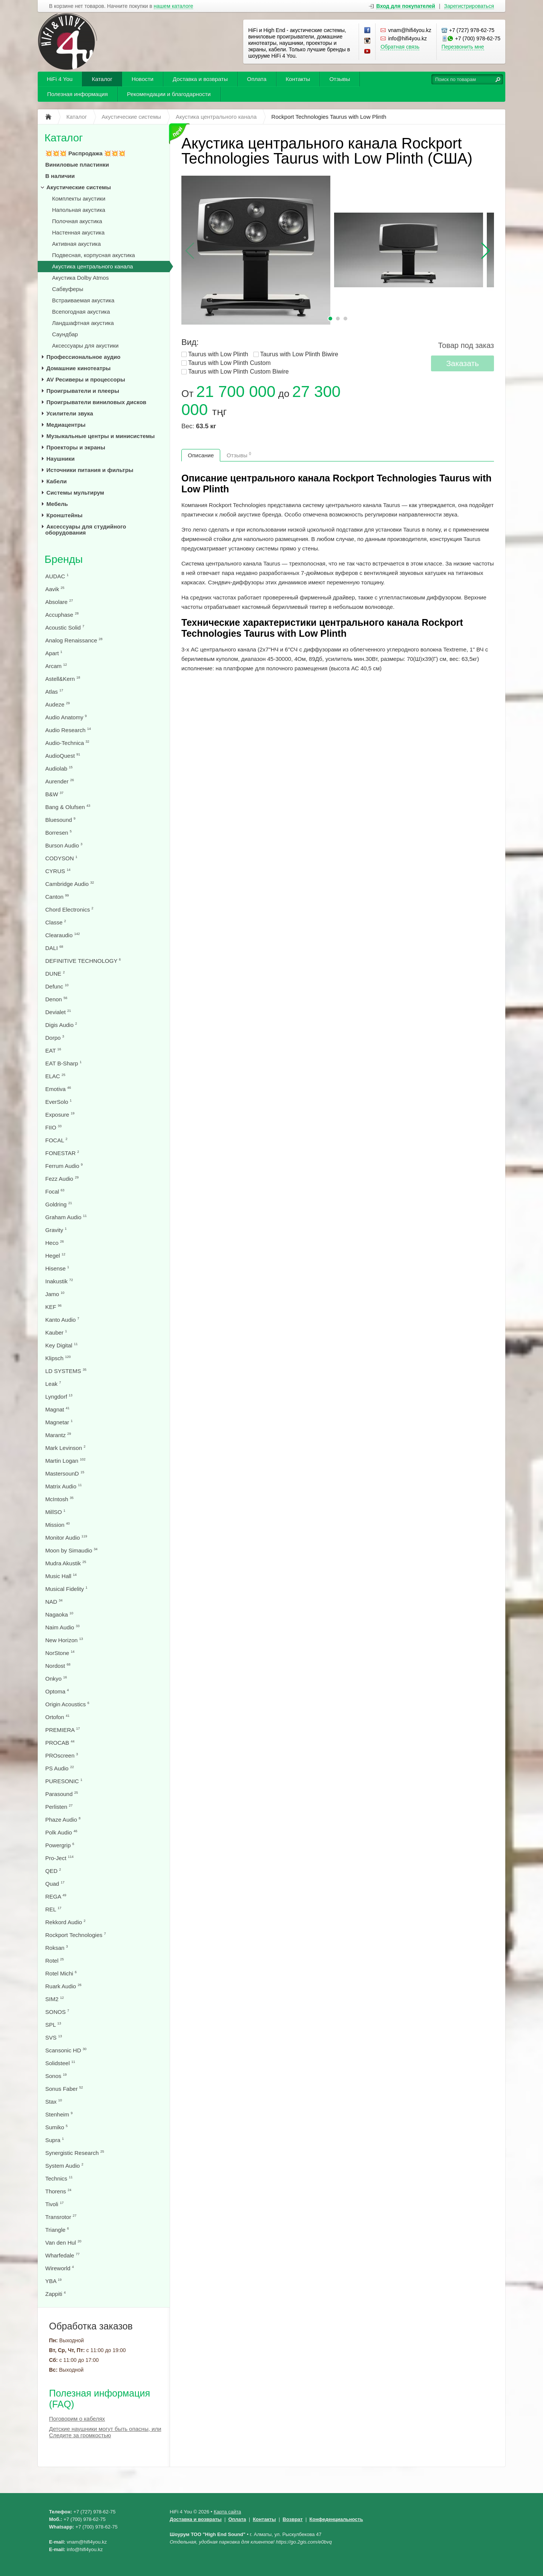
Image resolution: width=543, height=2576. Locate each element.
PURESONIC (63, 1781)
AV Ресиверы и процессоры (85, 379)
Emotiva (58, 1089)
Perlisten (59, 1807)
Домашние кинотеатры (78, 368)
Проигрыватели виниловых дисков (96, 402)
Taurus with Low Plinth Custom (229, 363)
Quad (54, 1883)
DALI (54, 948)
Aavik (54, 589)
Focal (54, 1191)
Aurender (59, 781)
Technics (59, 2178)
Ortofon (57, 1717)
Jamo (54, 1294)
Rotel (54, 1960)
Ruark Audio (63, 1986)
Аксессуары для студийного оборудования (85, 529)
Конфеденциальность (336, 2519)
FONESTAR (62, 1153)
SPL (53, 2024)
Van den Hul (63, 2242)
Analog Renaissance (74, 640)
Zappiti (55, 2294)
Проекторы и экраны (75, 447)
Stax (53, 2101)
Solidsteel (60, 2063)
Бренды (63, 559)
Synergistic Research (74, 2153)
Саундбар (65, 334)
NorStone (60, 1653)
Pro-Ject (59, 1858)
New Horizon (64, 1640)
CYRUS (58, 871)
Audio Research (68, 730)
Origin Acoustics (67, 1704)
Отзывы (339, 79)
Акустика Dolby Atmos (80, 277)
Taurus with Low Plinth (218, 354)
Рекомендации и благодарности (169, 94)
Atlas (54, 691)
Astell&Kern (62, 679)
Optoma (57, 1691)
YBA (53, 2281)
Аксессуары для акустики (85, 345)
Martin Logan (65, 1460)
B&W (54, 794)
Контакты (298, 79)
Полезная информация (77, 94)
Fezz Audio (61, 1178)
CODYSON (61, 858)
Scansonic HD (65, 2050)
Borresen (58, 832)
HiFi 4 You (59, 79)
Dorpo (54, 1037)
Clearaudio (62, 935)
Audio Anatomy (66, 717)
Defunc (57, 986)
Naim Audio (62, 1627)
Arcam (56, 666)
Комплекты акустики (78, 198)
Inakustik (59, 1281)
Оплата (257, 79)
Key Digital (61, 1345)
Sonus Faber (64, 2089)
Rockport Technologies (75, 1935)
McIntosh (59, 1499)
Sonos (56, 2076)
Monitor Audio (66, 1537)
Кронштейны (64, 515)
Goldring (58, 1204)
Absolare (59, 602)
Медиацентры (66, 424)
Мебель (57, 504)
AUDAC (57, 576)
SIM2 (54, 1999)
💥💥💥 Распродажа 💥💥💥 (85, 153)
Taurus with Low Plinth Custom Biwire (238, 371)
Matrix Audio (63, 1486)
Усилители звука (69, 413)
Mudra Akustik (65, 1563)
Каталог (102, 79)
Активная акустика (76, 244)
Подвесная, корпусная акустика (93, 255)
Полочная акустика (77, 221)
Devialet (58, 1012)
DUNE (55, 973)
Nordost (58, 1666)
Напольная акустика (78, 210)
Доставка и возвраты (200, 79)
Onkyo (56, 1678)
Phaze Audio (62, 1819)
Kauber (56, 1332)
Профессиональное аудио (83, 357)
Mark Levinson (65, 1448)
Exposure (60, 1114)
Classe (55, 922)
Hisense (57, 1268)
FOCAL (56, 1140)
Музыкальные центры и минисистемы (100, 436)
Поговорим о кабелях (77, 2418)
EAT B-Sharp (63, 1063)
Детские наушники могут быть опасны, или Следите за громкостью (105, 2432)
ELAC (55, 1076)
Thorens (58, 2191)
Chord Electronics (69, 909)
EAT (53, 1050)
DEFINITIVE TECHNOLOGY (83, 961)
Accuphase (61, 614)
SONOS (57, 2012)
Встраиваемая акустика (83, 300)
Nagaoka (59, 1614)
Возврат (293, 2519)
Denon (56, 999)
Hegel (55, 1255)
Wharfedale (62, 2255)
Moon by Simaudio (71, 1550)
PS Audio (59, 1768)
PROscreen (61, 1755)
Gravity (56, 1230)
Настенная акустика (78, 232)
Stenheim (59, 2114)
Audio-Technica (67, 743)
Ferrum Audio (64, 1166)
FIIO (53, 1127)
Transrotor (61, 2217)
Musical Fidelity (66, 1589)
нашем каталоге (173, 6)
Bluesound (60, 820)
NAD (54, 1601)
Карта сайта (227, 2512)
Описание (201, 455)
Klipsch (58, 1358)
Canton (57, 896)
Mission (57, 1525)
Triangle (57, 2230)
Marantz (58, 1435)
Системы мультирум (75, 492)
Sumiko (56, 2127)
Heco (54, 1243)
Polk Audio (61, 1832)
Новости (142, 79)
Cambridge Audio (69, 884)
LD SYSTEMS (65, 1371)
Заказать (462, 363)
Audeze (57, 704)
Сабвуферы (67, 289)
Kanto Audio (62, 1319)
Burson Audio (63, 845)
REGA (55, 1896)
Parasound (61, 1794)
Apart (53, 653)
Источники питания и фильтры (89, 470)
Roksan (56, 1948)
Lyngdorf (58, 1396)
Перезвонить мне (463, 47)
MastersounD (64, 1473)
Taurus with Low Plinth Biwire (299, 354)
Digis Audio (61, 1025)
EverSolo (58, 1102)
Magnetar (59, 1422)
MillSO (55, 1512)
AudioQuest (62, 755)
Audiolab (59, 768)
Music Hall (61, 1576)
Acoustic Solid (64, 627)
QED (53, 1871)
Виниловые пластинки (77, 164)
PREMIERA (62, 1730)
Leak (53, 1384)
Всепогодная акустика (81, 311)
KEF (53, 1307)
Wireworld (59, 2268)
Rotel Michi (61, 1973)
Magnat (57, 1409)
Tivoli (54, 2204)
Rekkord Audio (65, 1922)
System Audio (64, 2165)
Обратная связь (399, 47)
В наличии (60, 176)
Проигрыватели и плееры (82, 391)
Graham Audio (66, 1217)
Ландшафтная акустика (83, 323)
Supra (54, 2140)
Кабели (56, 481)
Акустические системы (78, 187)
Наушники (60, 458)
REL (53, 1909)
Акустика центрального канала (92, 266)
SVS (53, 2037)
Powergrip (59, 1845)
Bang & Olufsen (67, 807)
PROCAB (60, 1742)
